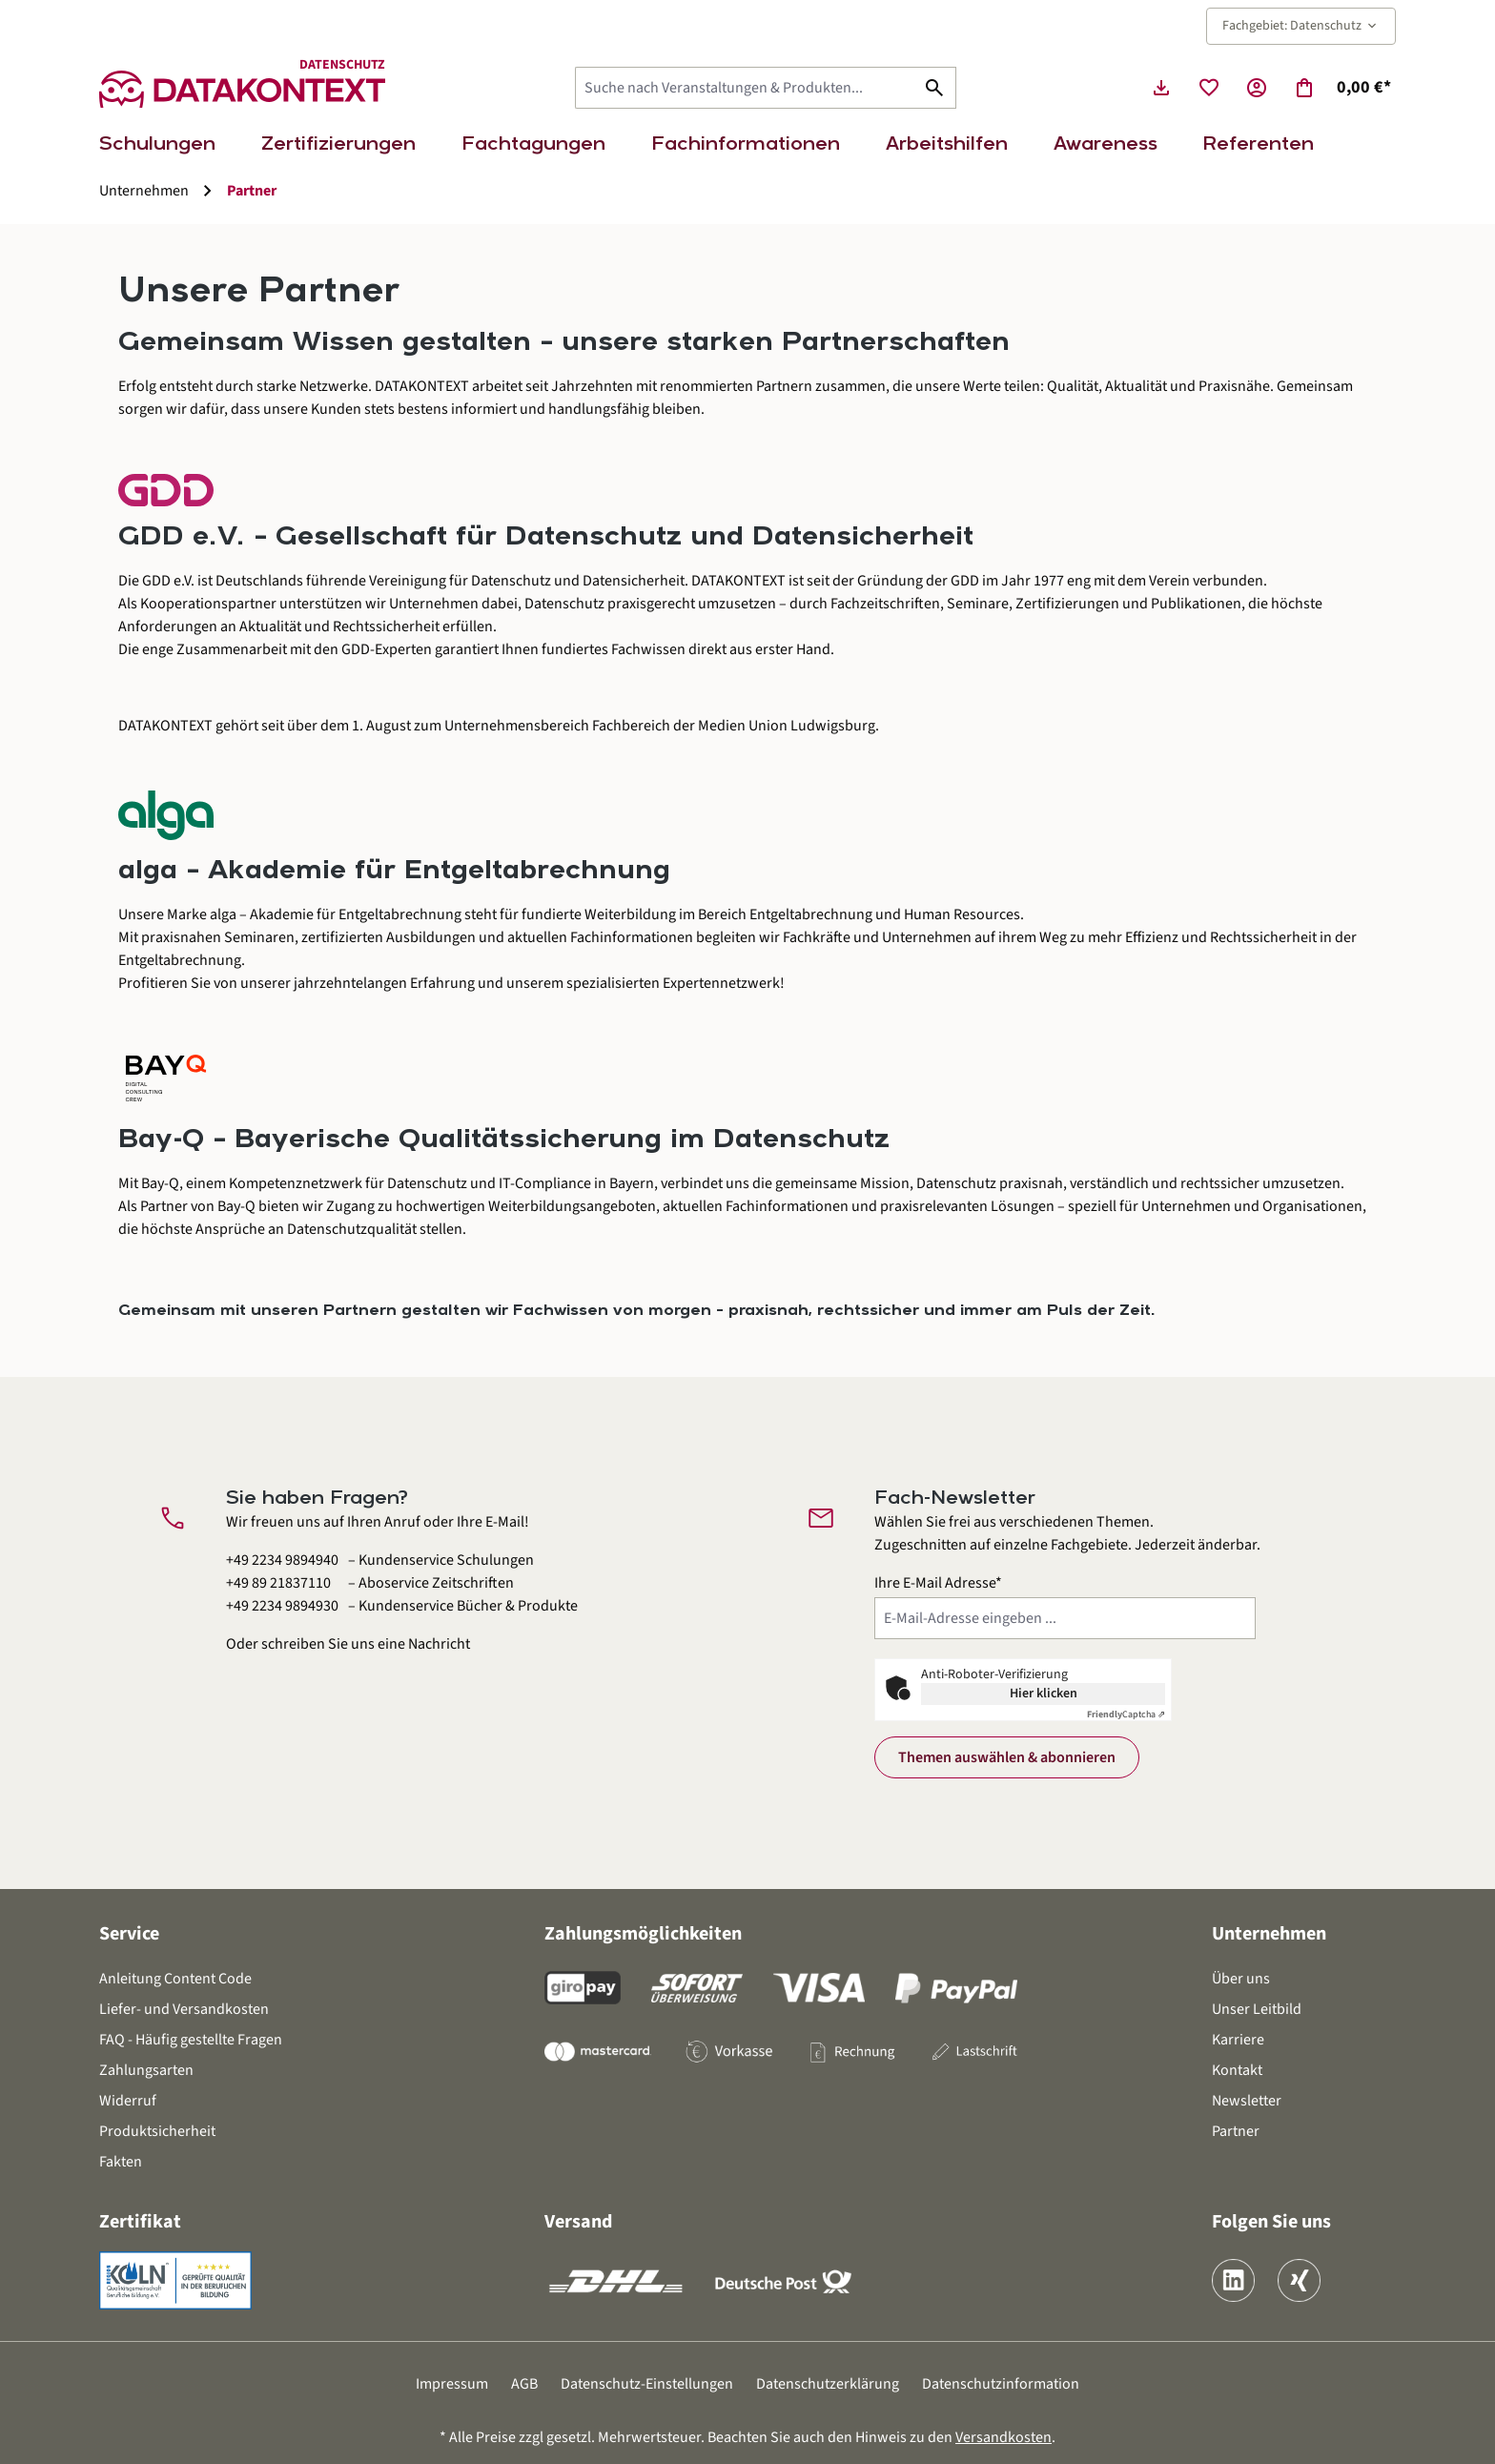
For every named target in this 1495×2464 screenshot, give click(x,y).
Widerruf (127, 2100)
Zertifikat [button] (140, 2221)
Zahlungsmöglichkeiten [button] (643, 1933)
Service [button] (129, 1933)
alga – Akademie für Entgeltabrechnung (335, 914)
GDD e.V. (168, 580)
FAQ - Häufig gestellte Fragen (190, 2039)
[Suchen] (934, 88)
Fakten (120, 2161)
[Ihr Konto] (1256, 88)
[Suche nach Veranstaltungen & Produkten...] (744, 88)
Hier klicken (1043, 1693)
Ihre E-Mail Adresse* (938, 1582)
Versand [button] (578, 2221)
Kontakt (1237, 2070)
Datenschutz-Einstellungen (647, 2383)
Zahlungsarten (146, 2070)
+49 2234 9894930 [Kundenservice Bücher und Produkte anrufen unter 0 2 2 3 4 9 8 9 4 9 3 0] (282, 1605)
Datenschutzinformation (1000, 2383)
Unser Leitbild (1256, 2009)
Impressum (452, 2383)
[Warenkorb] (1342, 88)
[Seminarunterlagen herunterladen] (1161, 88)
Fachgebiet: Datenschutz (1301, 25)
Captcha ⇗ (1126, 1714)
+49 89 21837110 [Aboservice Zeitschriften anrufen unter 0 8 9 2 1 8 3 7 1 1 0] (278, 1582)
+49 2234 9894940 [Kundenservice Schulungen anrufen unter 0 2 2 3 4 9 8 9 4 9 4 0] (282, 1560)
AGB (524, 2383)
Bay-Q (160, 1183)
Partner (1235, 2131)
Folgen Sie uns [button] (1271, 2221)
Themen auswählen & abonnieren (1007, 1757)
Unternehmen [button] (1269, 1933)
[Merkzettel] (1209, 88)
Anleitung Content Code (175, 1978)
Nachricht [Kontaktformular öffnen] (439, 1643)
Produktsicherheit (157, 2131)
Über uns (1241, 1978)
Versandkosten (1003, 2437)
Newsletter (1246, 2100)
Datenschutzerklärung (827, 2383)
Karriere (1238, 2039)
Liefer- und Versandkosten (184, 2009)
